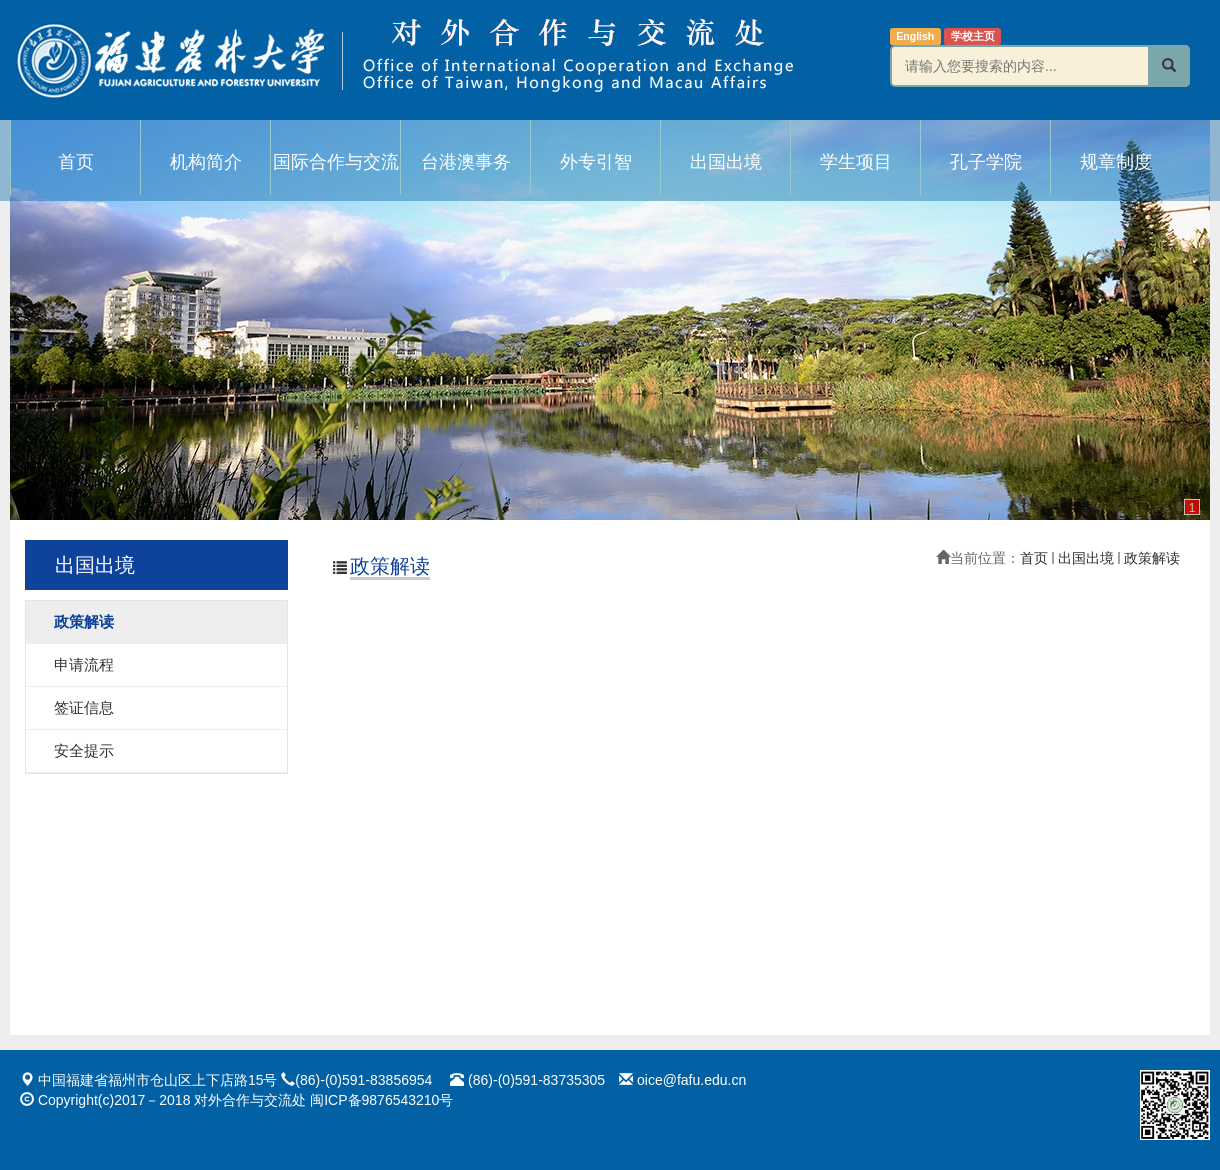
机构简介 (206, 162)
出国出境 (726, 162)
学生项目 (856, 162)
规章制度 (1116, 162)
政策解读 (1152, 558)
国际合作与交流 (336, 162)
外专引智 (596, 162)
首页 (76, 162)
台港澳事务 (466, 162)
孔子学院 (986, 162)
